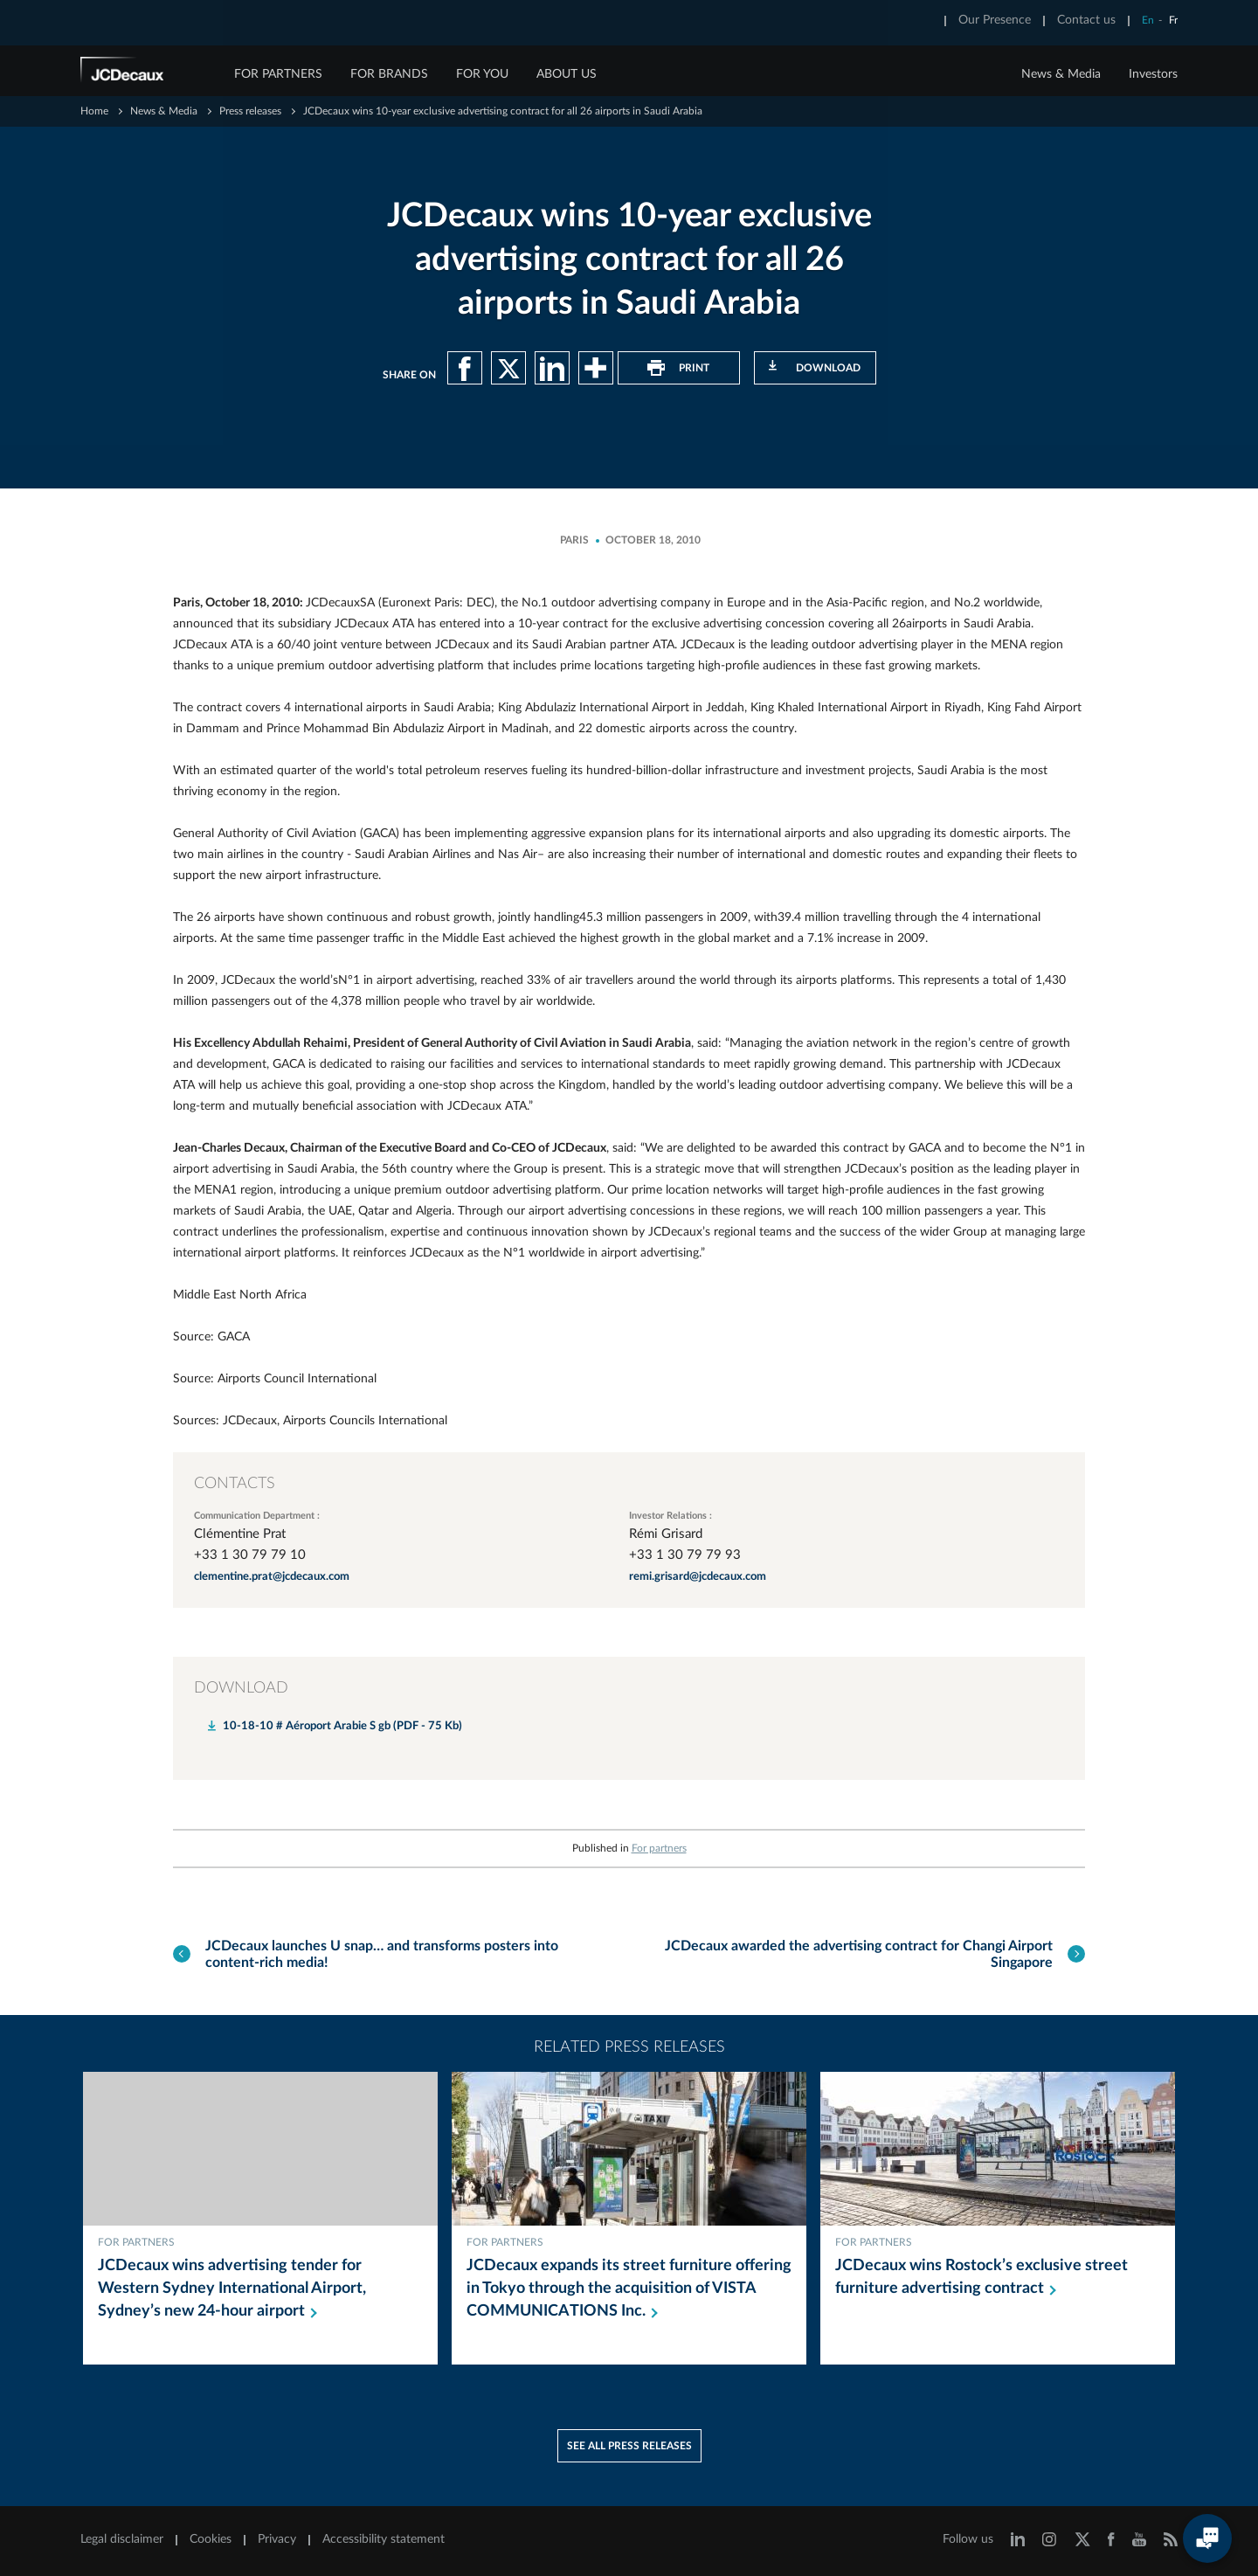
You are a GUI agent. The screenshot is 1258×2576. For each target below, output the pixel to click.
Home (94, 111)
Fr (1173, 20)
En (1148, 20)
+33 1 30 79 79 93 (685, 1555)
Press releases (250, 111)
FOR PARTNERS (278, 74)
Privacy (277, 2539)
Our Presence (994, 20)
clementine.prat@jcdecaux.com (271, 1576)
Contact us (1086, 20)
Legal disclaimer (121, 2539)
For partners (659, 1848)
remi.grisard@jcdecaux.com (697, 1576)
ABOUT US (566, 74)
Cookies (211, 2539)
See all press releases (629, 2446)
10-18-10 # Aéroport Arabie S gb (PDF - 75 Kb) (342, 1726)
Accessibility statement (383, 2539)
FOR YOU (482, 74)
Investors (1153, 74)
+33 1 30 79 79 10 (250, 1555)
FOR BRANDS (389, 74)
